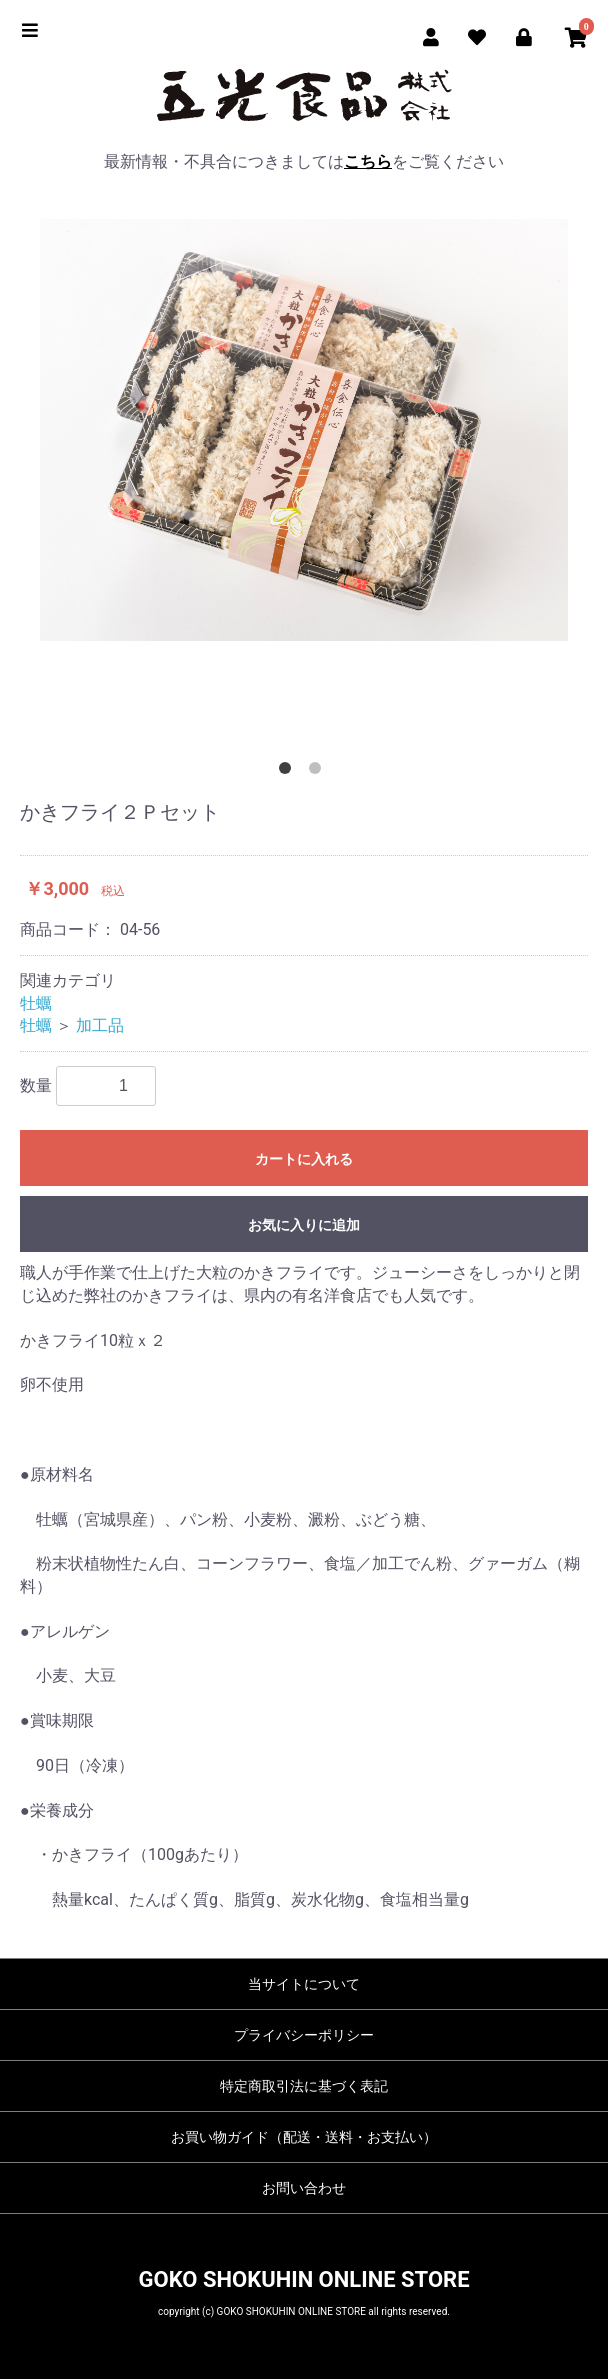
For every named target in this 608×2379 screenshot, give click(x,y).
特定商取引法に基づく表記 (304, 2086)
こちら (368, 161)
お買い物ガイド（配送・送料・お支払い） (304, 2137)
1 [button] (289, 772)
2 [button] (319, 772)
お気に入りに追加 (304, 1225)
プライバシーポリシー (304, 2035)
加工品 (100, 1025)
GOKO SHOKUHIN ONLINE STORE (303, 2279)
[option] (304, 430)
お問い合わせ (304, 2188)
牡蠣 (36, 1003)
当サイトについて (304, 1984)
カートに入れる (304, 1159)
